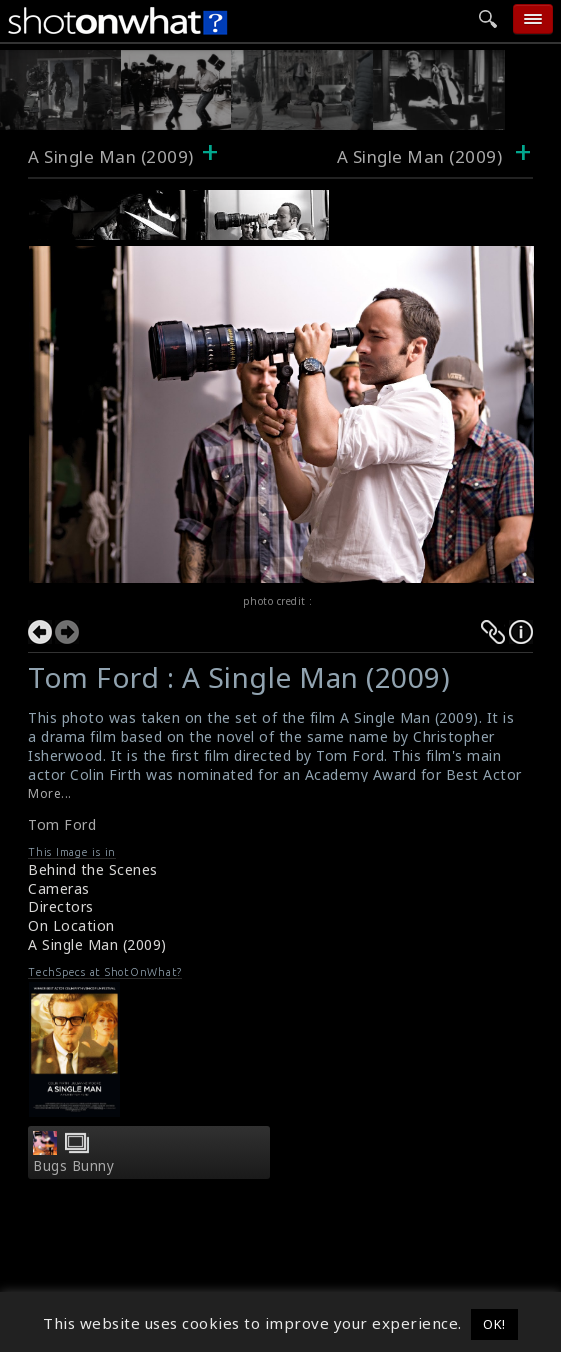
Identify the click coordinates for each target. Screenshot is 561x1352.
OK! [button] (494, 1324)
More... (50, 793)
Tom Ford (62, 824)
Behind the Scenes (93, 869)
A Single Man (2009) (111, 156)
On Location (71, 925)
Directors (61, 906)
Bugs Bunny (73, 1166)
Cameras (59, 888)
